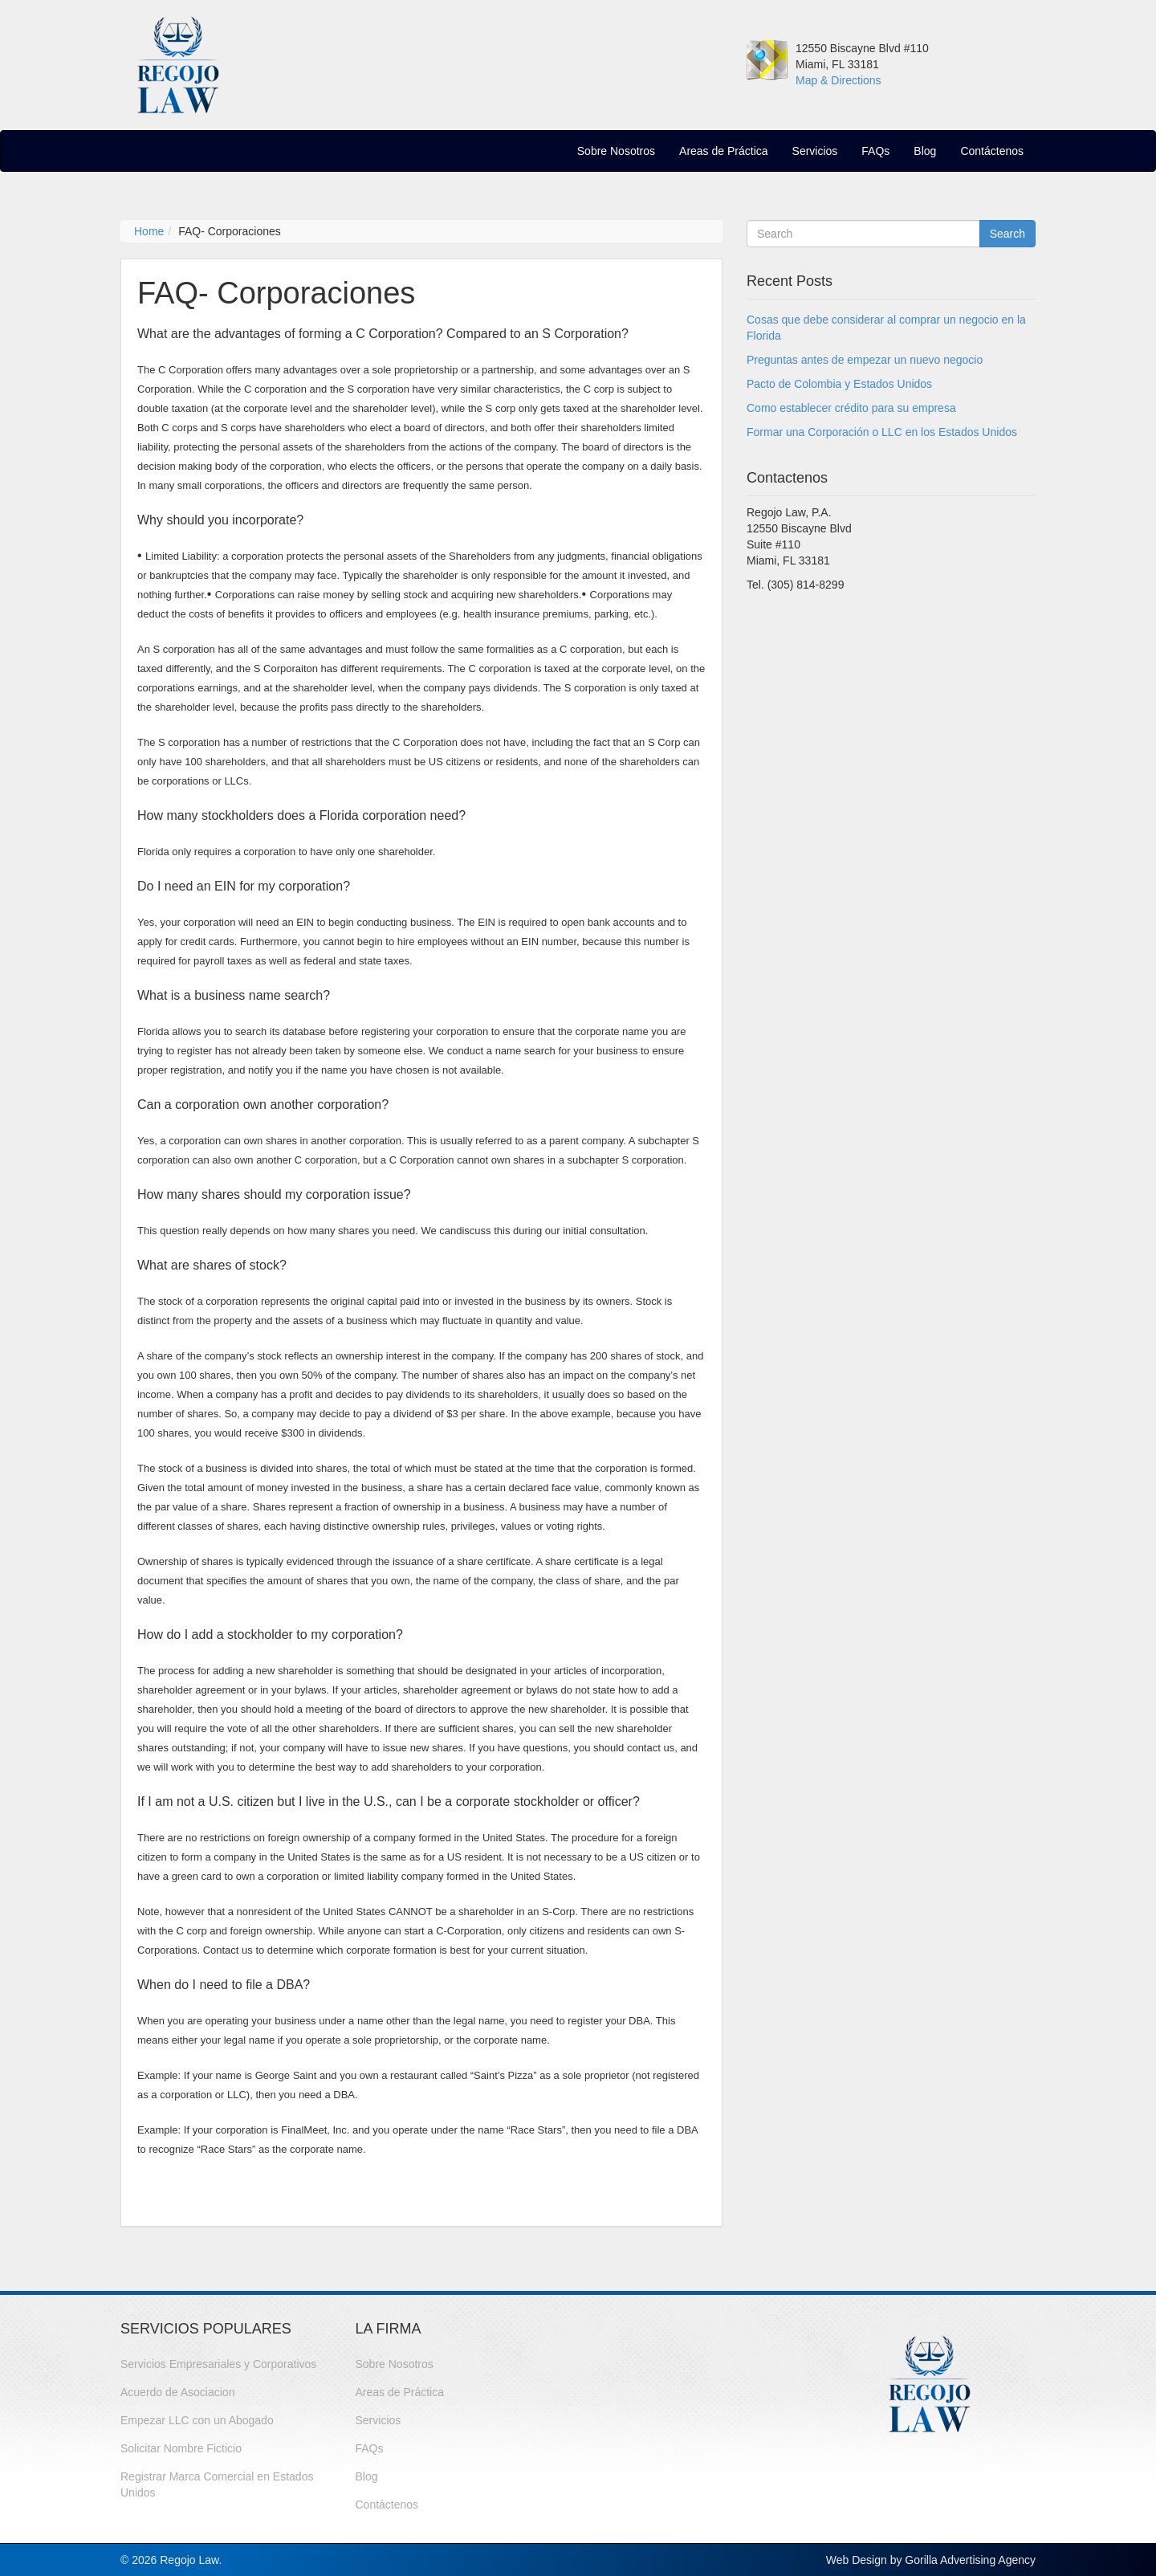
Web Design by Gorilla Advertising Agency (931, 2560)
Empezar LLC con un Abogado (197, 2420)
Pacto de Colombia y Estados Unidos (839, 383)
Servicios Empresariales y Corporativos (218, 2364)
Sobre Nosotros (616, 151)
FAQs (875, 151)
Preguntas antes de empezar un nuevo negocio (865, 359)
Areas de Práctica (723, 151)
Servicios (815, 151)
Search (1007, 233)
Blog (925, 151)
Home (149, 231)
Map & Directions (838, 80)
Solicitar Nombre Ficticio (181, 2448)
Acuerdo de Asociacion (177, 2392)
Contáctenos (992, 151)
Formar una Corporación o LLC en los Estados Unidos (882, 432)
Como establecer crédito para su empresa (851, 407)
